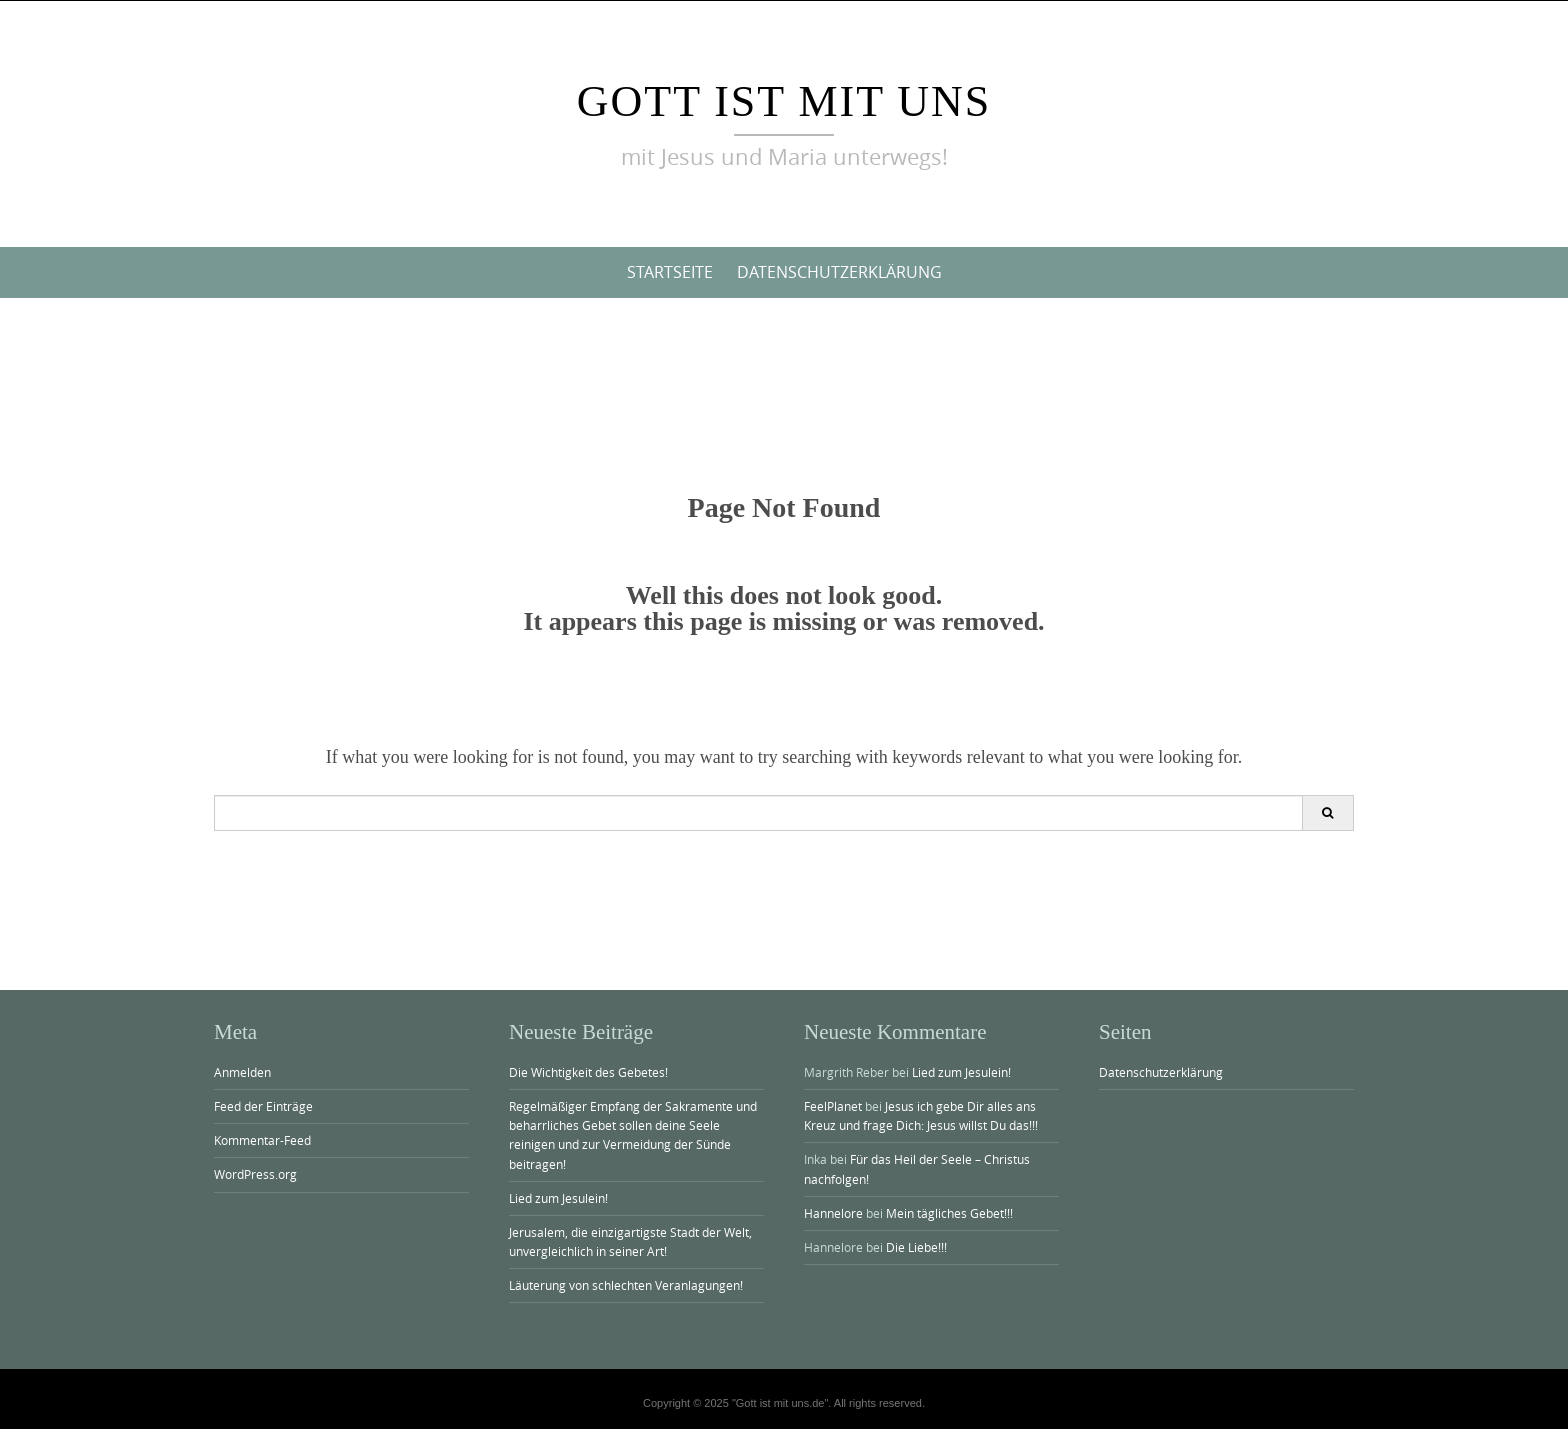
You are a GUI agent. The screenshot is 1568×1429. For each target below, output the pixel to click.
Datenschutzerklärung (839, 272)
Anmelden (242, 1072)
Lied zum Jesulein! (558, 1198)
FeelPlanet (833, 1106)
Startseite (670, 272)
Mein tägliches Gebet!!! (949, 1213)
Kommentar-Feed (262, 1140)
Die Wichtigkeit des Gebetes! (588, 1072)
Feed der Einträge (263, 1106)
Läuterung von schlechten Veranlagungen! (626, 1285)
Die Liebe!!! (916, 1247)
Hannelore (833, 1213)
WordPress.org (255, 1174)
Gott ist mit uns (784, 101)
